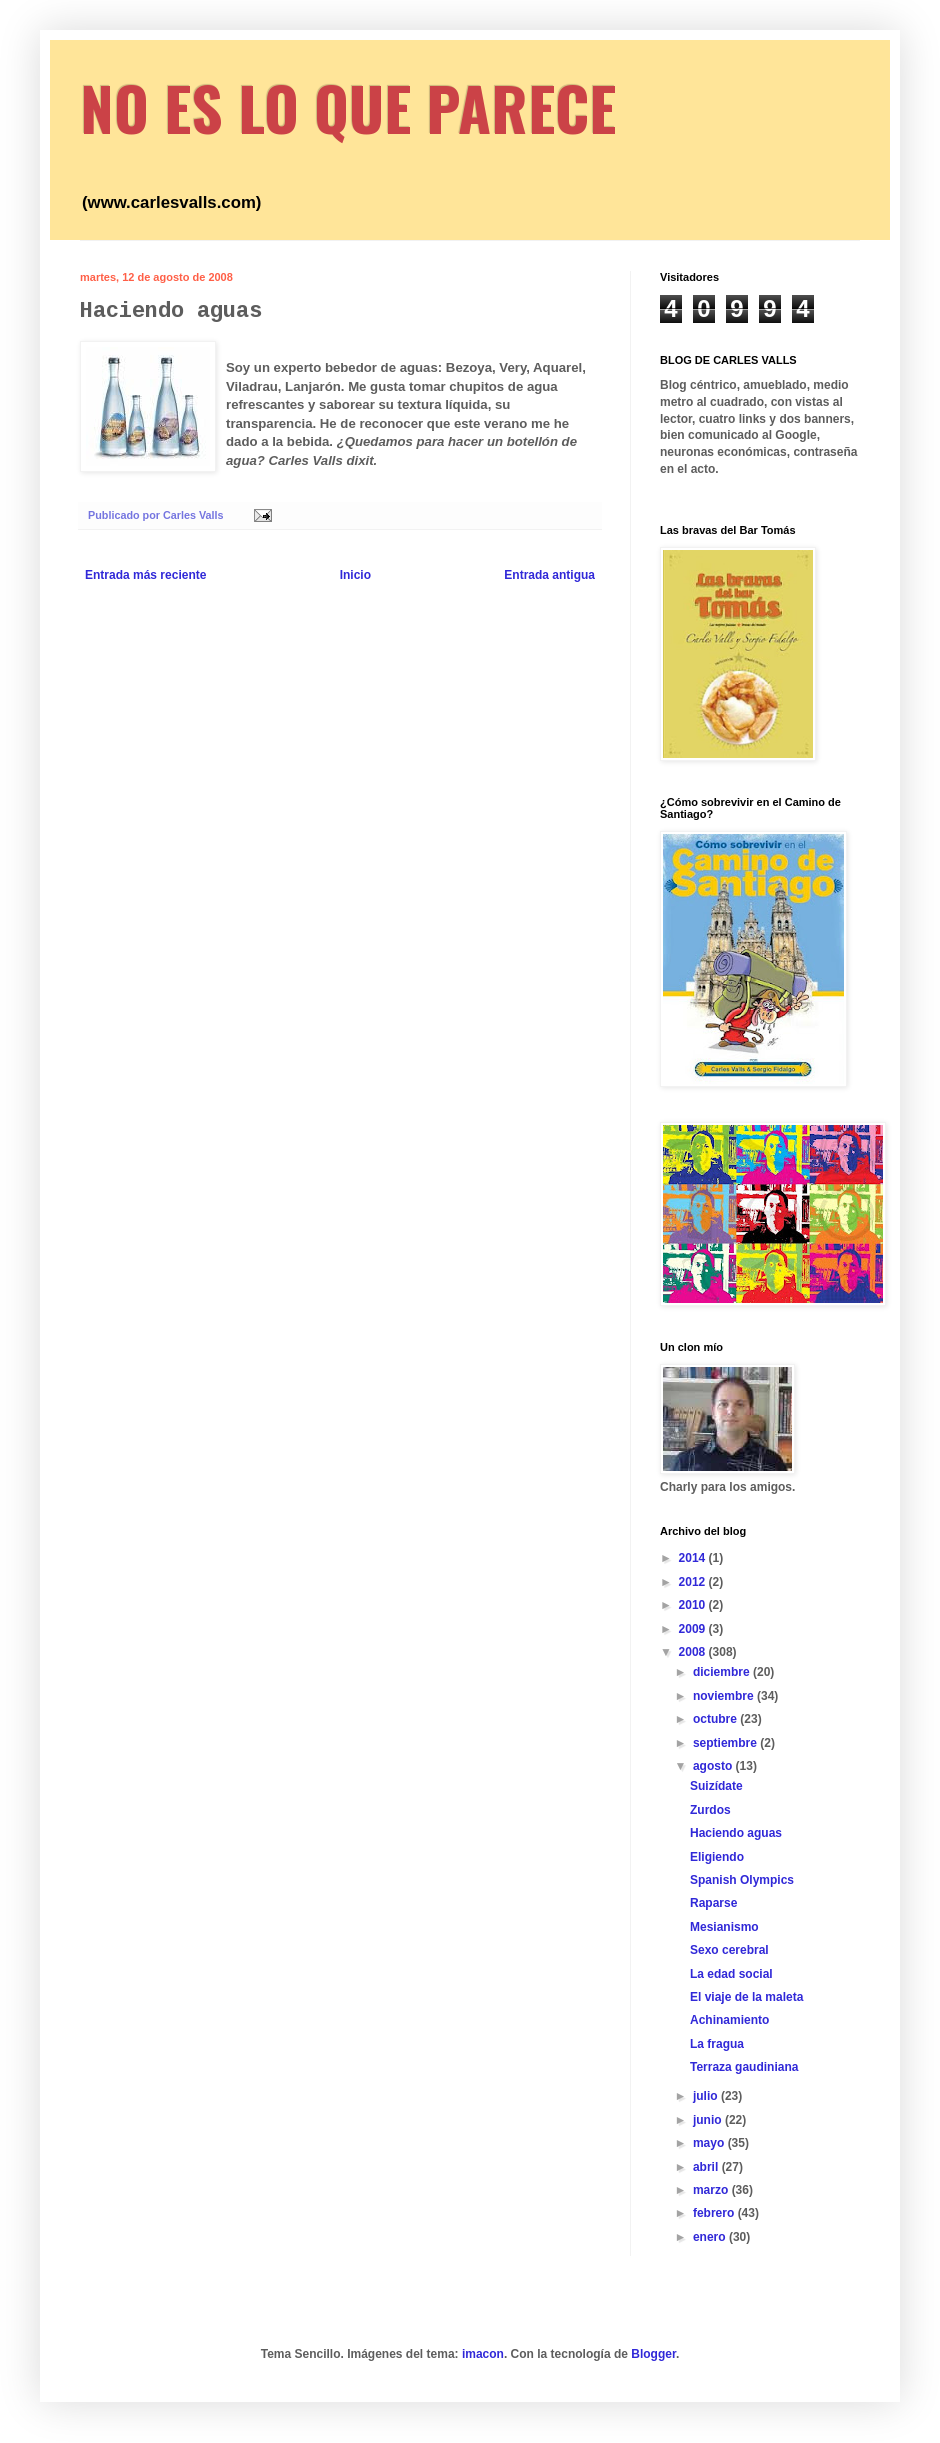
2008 (694, 1652)
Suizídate (716, 1786)
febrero (715, 2213)
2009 (694, 1629)
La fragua (717, 2044)
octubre (716, 1719)
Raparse (713, 1903)
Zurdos (710, 1810)
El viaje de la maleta (746, 1997)
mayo (710, 2143)
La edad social (731, 1974)
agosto (714, 1766)
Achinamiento (729, 2020)
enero (711, 2237)
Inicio (355, 575)
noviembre (725, 1696)
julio (707, 2096)
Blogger (653, 2354)
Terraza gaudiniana (744, 2067)
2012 (694, 1582)
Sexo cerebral (729, 1950)
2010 (694, 1605)
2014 (694, 1558)
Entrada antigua (549, 575)
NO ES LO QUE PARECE (348, 106)
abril (707, 2167)
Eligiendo (717, 1857)
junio (709, 2120)
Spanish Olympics (742, 1880)
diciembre (723, 1672)
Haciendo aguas (736, 1833)
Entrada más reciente (145, 575)
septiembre (726, 1743)
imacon (483, 2354)
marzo (712, 2190)
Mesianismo (724, 1927)
